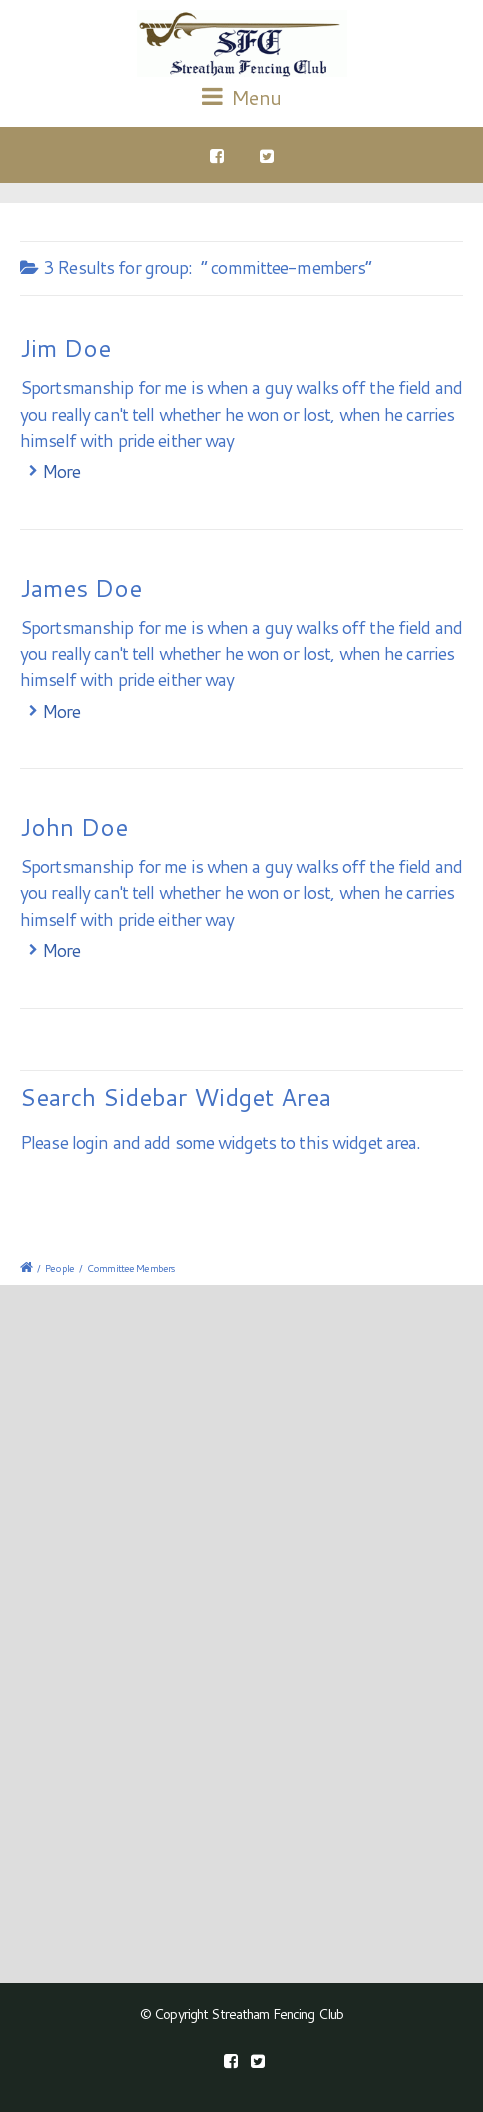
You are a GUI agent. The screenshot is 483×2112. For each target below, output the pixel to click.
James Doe (81, 588)
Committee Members (130, 1268)
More (61, 471)
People (59, 1268)
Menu (241, 97)
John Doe (74, 827)
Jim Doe (65, 348)
